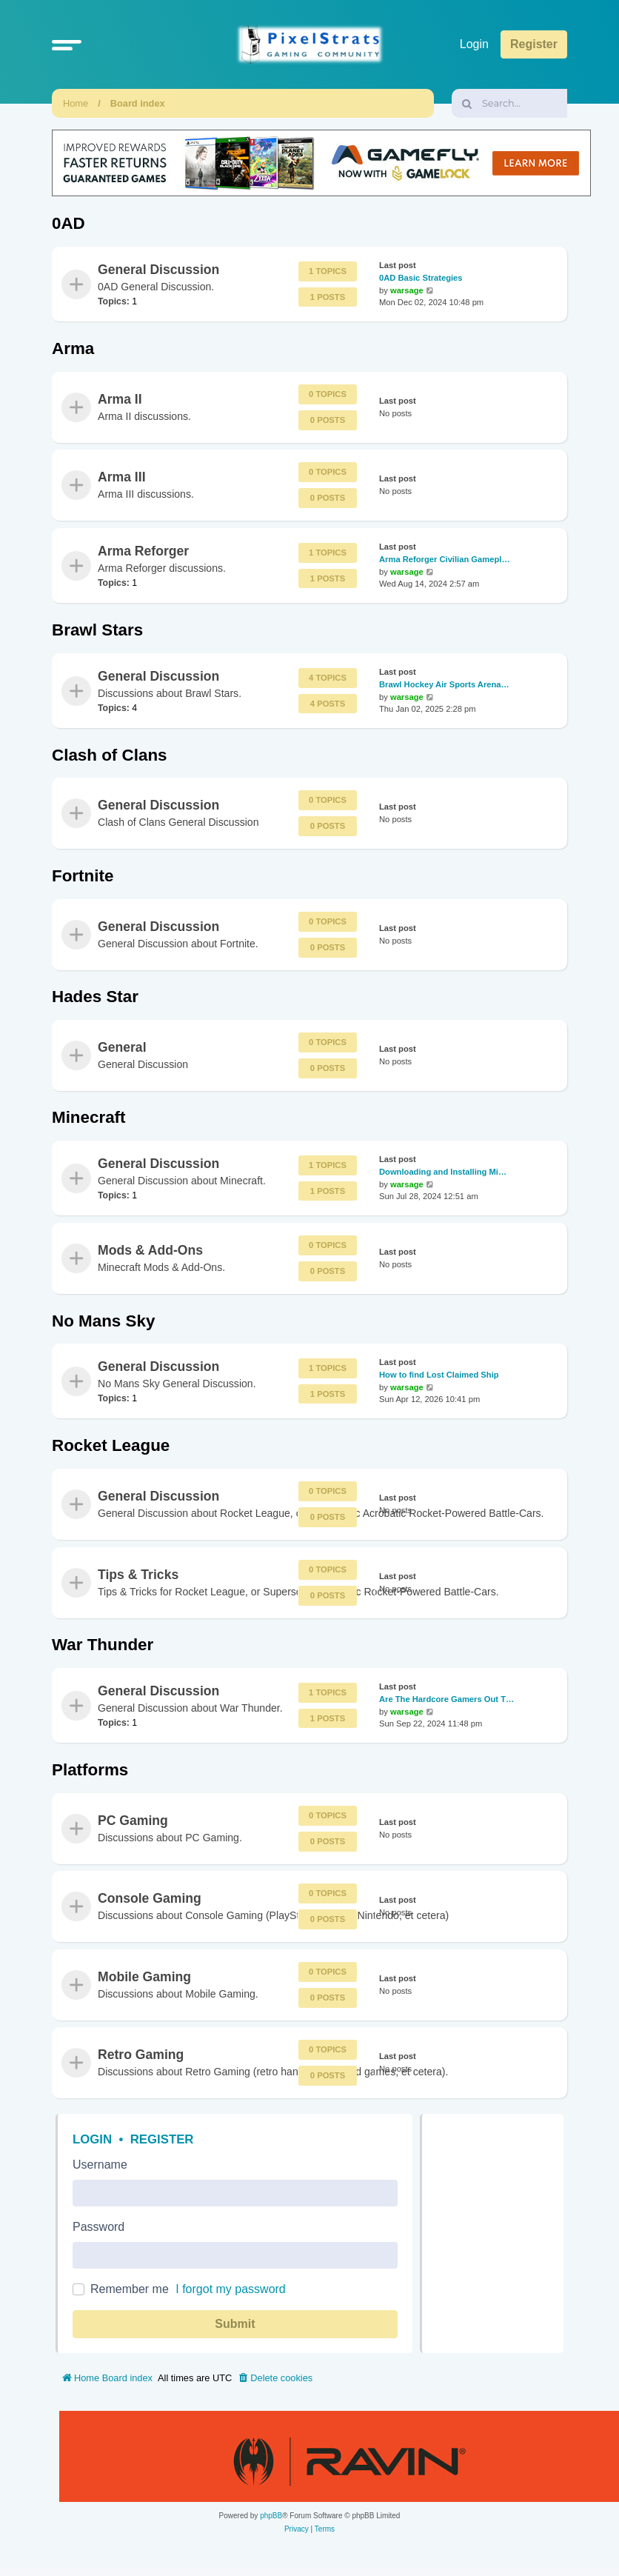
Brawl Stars (97, 630)
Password (98, 2226)
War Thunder (102, 1644)
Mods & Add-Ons (150, 1250)
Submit (235, 2324)
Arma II (120, 399)
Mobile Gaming (144, 1976)
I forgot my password (230, 2289)
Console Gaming (149, 1898)
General (122, 1047)
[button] (66, 44)
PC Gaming (133, 1820)
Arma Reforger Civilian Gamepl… (444, 559)
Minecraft (89, 1117)
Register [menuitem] (534, 44)
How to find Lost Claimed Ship (439, 1374)
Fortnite (82, 876)
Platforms (90, 1770)
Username (100, 2164)
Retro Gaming (141, 2054)
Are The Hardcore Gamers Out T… (446, 1699)
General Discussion (158, 268)
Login (92, 2139)
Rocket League (111, 1445)
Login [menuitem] (474, 44)
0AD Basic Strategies (421, 277)
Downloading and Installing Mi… (442, 1171)
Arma (73, 348)
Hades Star (95, 996)
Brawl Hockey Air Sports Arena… (444, 683)
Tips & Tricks (138, 1574)
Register (162, 2139)
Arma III (122, 477)
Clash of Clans (109, 755)
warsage (407, 289)
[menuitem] (274, 2378)
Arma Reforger (143, 550)
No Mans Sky (103, 1321)
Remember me (129, 2289)
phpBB (271, 2516)
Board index (137, 103)
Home (75, 103)
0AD (68, 223)
